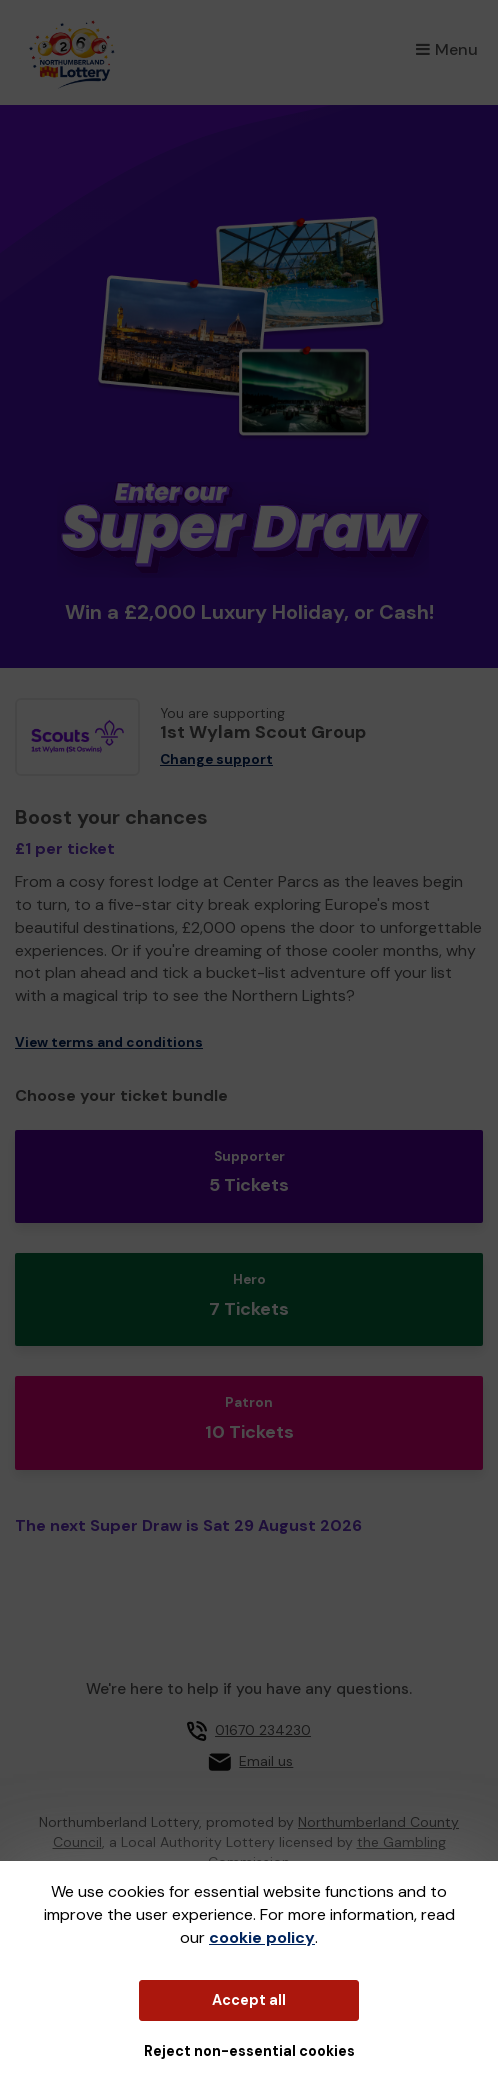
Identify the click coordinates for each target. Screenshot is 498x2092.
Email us (266, 1761)
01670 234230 (263, 1730)
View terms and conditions (109, 1042)
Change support (216, 759)
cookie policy (262, 1937)
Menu (447, 49)
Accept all (249, 2000)
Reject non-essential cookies (249, 2051)
